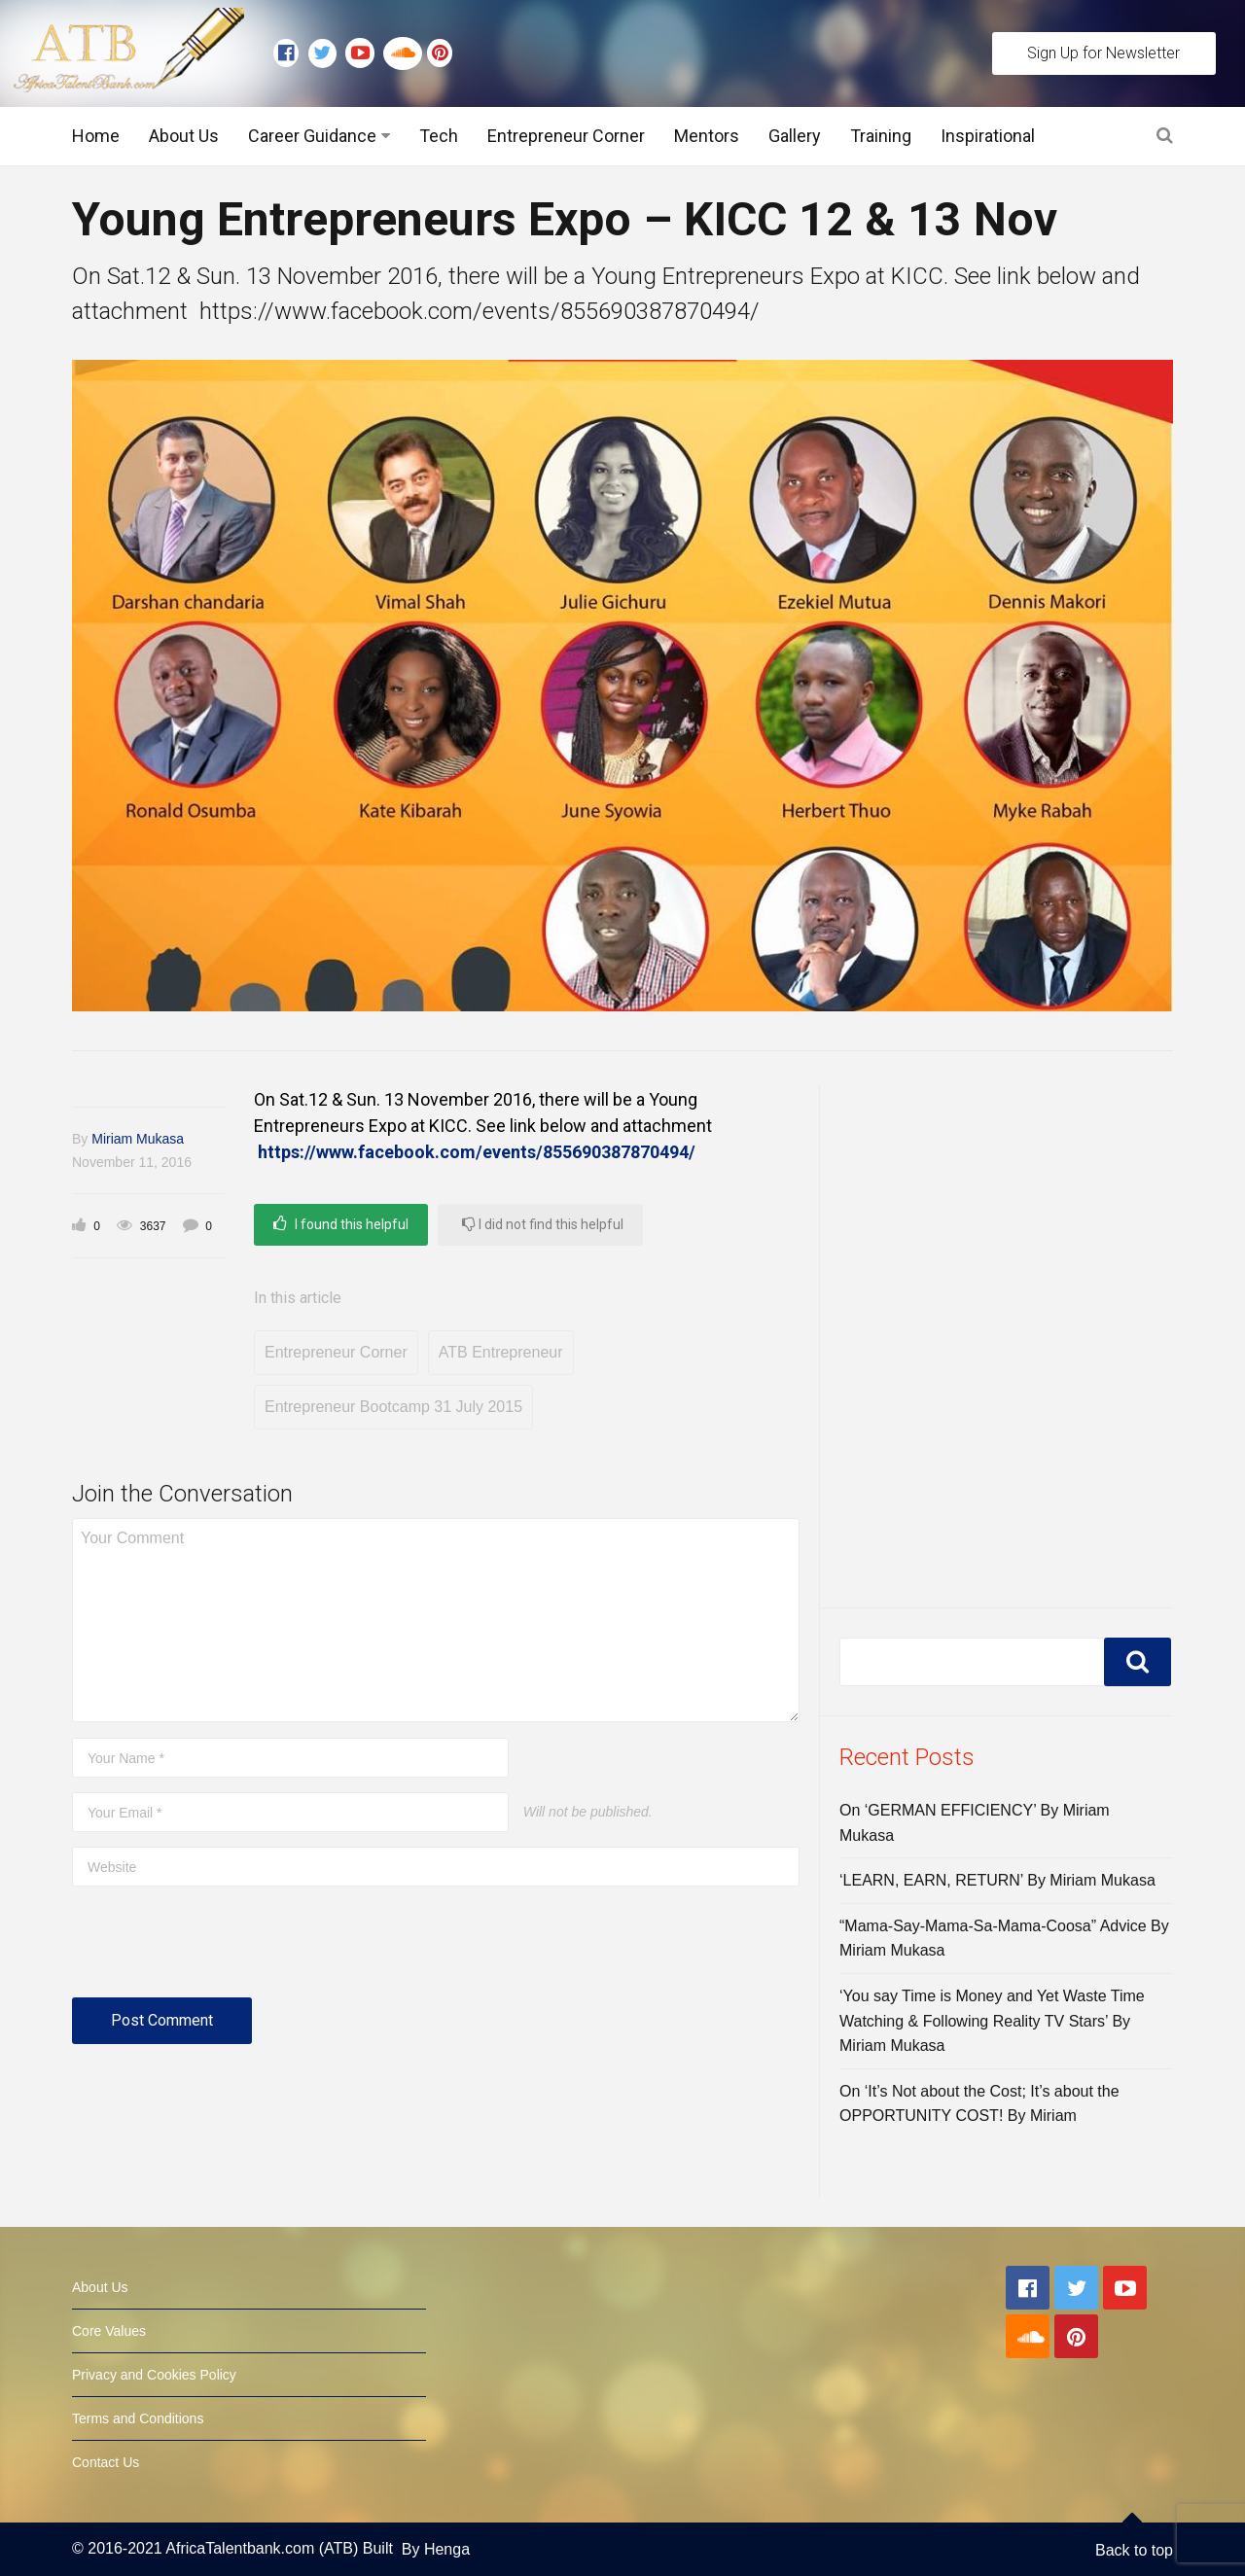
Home (96, 135)
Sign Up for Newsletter (1103, 53)
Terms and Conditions (137, 2418)
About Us (184, 135)
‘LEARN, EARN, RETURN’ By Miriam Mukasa (997, 1880)
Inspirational (988, 135)
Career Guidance (312, 135)
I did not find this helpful (542, 1224)
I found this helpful (341, 1224)
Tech (438, 135)
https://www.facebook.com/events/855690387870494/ (476, 1152)
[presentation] (220, 1950)
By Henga (436, 2549)
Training (880, 135)
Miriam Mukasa (137, 1139)
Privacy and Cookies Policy (154, 2374)
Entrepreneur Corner (566, 135)
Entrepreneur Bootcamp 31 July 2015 (393, 1406)
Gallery (794, 135)
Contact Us (105, 2462)
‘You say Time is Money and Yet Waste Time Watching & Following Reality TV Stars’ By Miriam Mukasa (992, 2021)
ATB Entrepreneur (501, 1352)
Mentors (706, 135)
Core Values (109, 2331)
